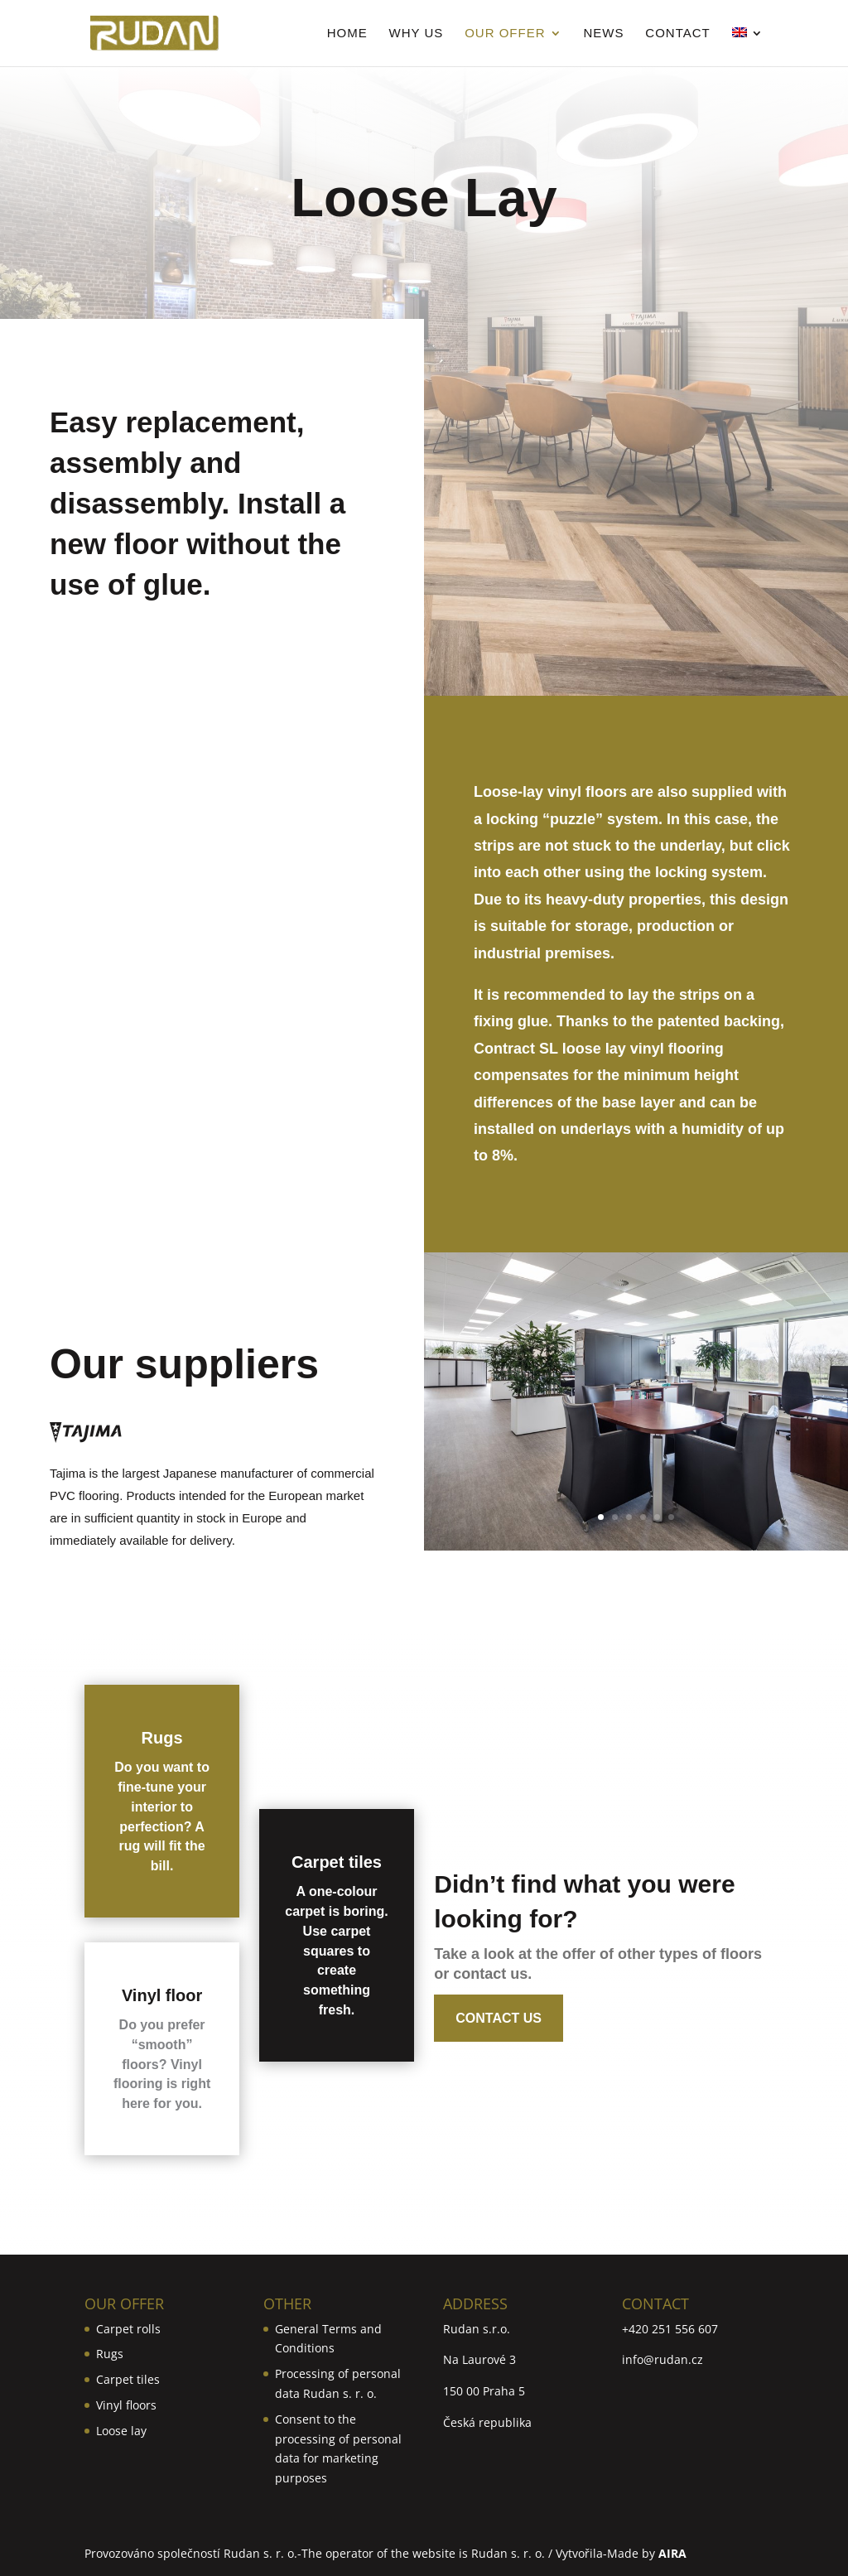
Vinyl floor (162, 1995)
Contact (677, 33)
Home (347, 33)
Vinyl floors (126, 2405)
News (603, 33)
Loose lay (121, 2431)
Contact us (498, 2018)
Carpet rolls (128, 2329)
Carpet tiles (337, 1862)
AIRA (672, 2553)
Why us (416, 33)
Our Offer (505, 33)
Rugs (162, 1738)
